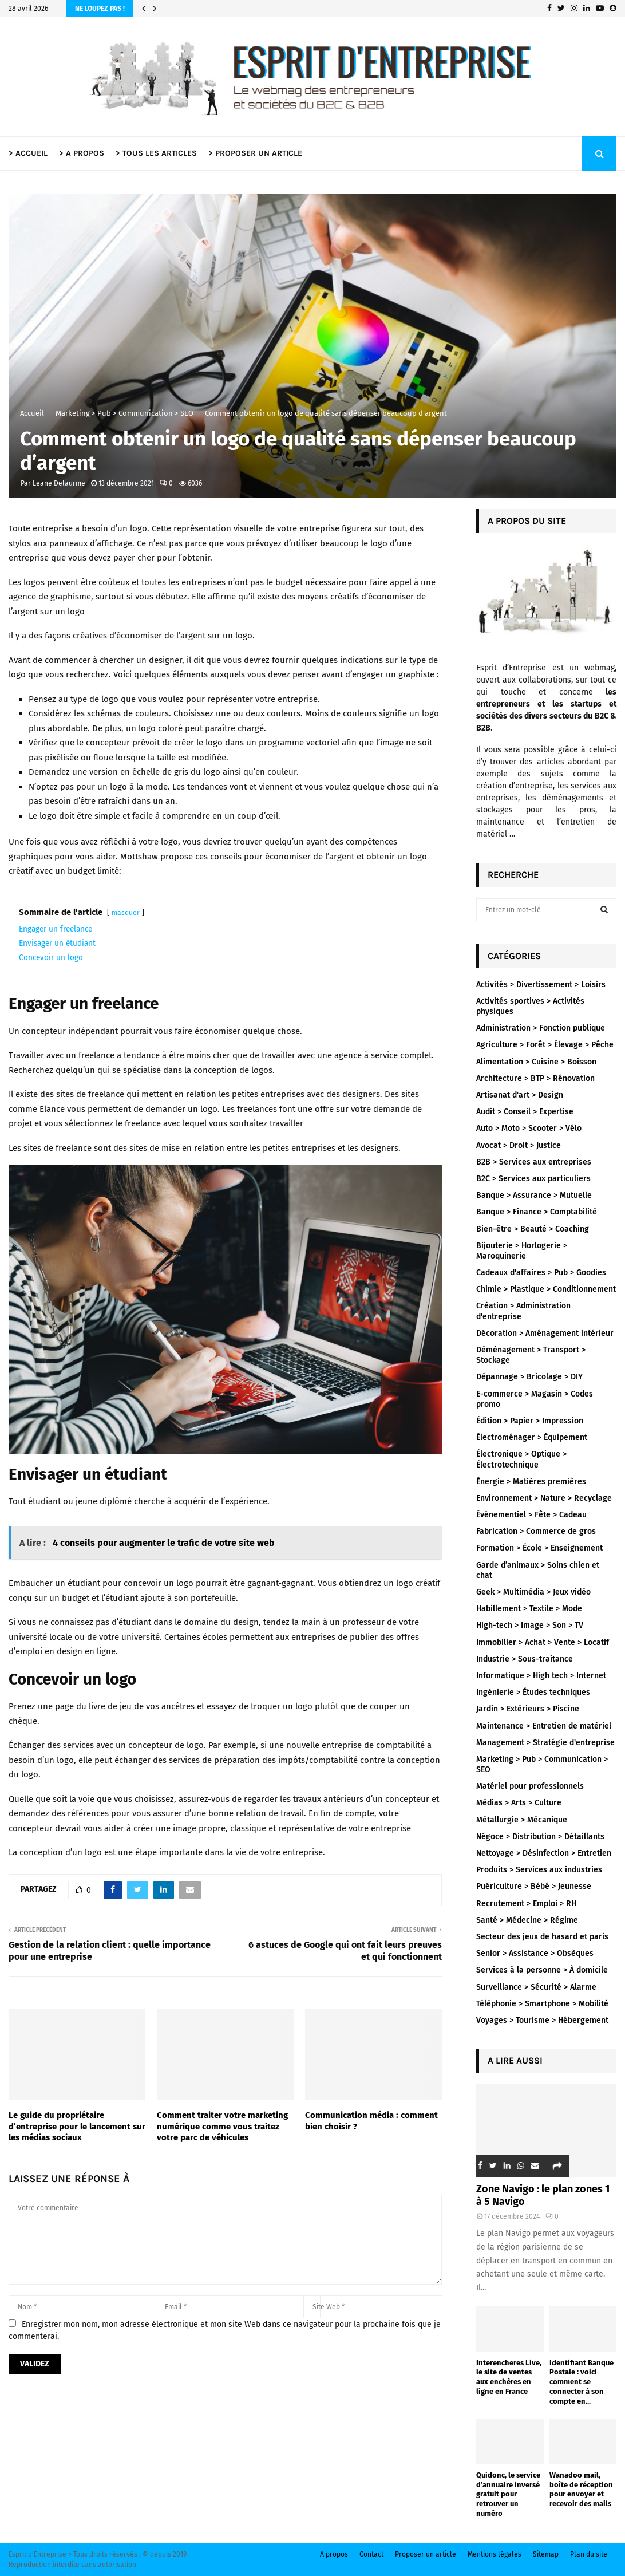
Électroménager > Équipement (531, 1437)
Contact (371, 2554)
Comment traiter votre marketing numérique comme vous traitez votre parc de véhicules (222, 2126)
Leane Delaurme (59, 483)
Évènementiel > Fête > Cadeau (531, 1515)
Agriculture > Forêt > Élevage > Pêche (545, 1045)
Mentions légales (494, 2554)
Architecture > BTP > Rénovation (535, 1078)
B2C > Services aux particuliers (533, 1179)
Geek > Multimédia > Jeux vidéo (533, 1592)
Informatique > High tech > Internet (541, 1675)
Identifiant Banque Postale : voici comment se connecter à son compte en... (581, 2381)
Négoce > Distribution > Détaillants (540, 1836)
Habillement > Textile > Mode (529, 1609)
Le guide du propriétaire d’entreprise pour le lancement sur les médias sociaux (77, 2126)
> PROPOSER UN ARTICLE (255, 153)
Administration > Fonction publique (540, 1028)
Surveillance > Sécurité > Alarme (536, 1987)
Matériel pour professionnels (530, 1786)
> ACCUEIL (28, 153)
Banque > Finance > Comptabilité (536, 1212)
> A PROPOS (81, 153)
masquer (126, 913)
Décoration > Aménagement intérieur (545, 1333)
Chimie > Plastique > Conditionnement (546, 1289)
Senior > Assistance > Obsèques (535, 1953)
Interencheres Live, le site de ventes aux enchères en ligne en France (508, 2377)
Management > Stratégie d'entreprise (545, 1742)
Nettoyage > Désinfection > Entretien (543, 1853)
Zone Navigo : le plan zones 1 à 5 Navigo (543, 2195)
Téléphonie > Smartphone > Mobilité (542, 2004)
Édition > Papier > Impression (529, 1421)
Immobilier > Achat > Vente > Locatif (542, 1642)
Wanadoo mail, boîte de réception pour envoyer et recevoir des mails (581, 2489)
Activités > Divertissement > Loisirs (541, 984)
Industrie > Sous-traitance (524, 1659)
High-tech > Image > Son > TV (529, 1625)
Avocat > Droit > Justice (518, 1145)
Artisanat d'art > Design (519, 1095)
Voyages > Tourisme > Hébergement (542, 2020)
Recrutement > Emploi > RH (526, 1903)
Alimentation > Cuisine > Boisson (536, 1062)
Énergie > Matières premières (531, 1481)
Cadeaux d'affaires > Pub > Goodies (541, 1272)
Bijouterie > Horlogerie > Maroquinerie (521, 1251)
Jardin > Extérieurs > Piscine (527, 1709)
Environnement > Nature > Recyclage (544, 1498)
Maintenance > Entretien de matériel (543, 1726)
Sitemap (546, 2554)
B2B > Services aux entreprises (533, 1162)
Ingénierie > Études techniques (533, 1692)
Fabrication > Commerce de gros (536, 1531)
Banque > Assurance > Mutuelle (534, 1195)
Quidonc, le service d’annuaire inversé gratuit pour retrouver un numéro (508, 2494)
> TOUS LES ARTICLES (156, 153)
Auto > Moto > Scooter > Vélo (529, 1128)
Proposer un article (425, 2554)
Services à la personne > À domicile (542, 1970)
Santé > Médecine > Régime (527, 1920)
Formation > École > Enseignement (539, 1548)
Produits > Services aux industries (539, 1870)
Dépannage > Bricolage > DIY (529, 1377)
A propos (334, 2554)
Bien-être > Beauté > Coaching (532, 1229)
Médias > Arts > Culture (518, 1803)
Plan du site (588, 2554)
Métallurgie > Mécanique (521, 1820)
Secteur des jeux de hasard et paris (542, 1937)
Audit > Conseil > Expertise (524, 1112)
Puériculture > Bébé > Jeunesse (533, 1886)
